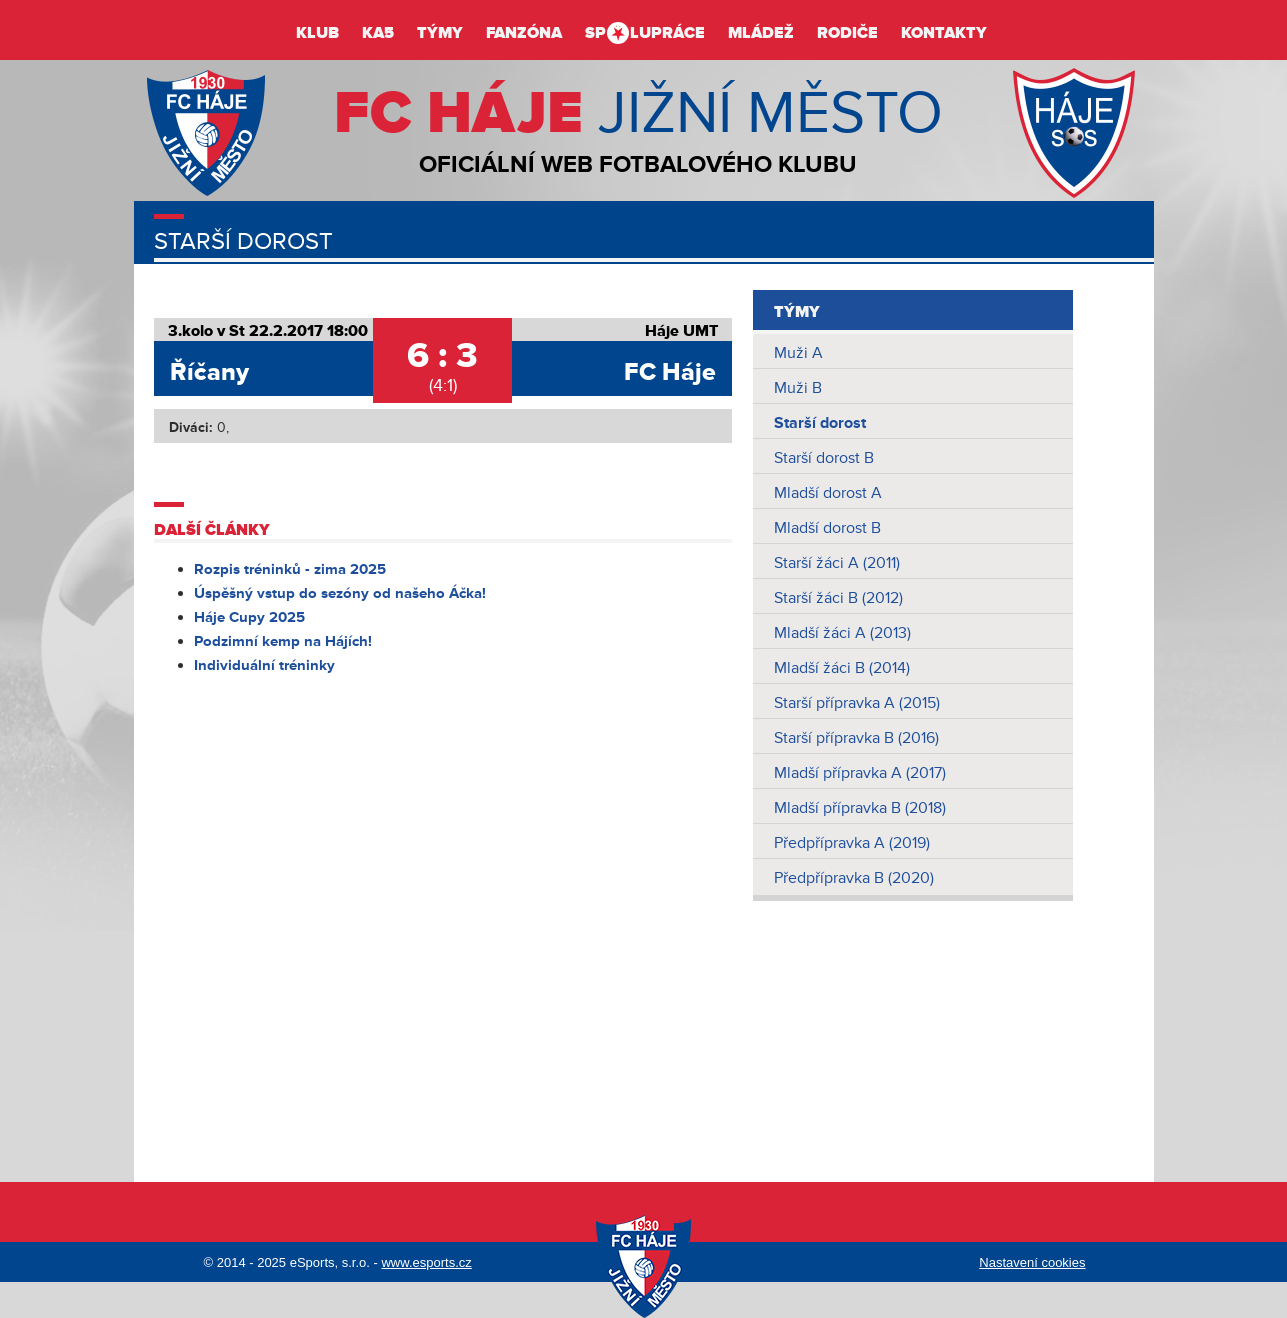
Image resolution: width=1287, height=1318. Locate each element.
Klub (317, 33)
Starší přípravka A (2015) (857, 703)
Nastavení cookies (1032, 1262)
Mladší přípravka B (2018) (860, 808)
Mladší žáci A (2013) (842, 633)
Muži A (798, 353)
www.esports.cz (426, 1262)
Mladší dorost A (828, 493)
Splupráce (645, 33)
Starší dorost (820, 423)
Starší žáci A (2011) (837, 563)
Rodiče (847, 33)
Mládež (761, 33)
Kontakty (944, 33)
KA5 (378, 33)
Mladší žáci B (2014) (842, 668)
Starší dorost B (824, 458)
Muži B (798, 388)
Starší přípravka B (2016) (856, 738)
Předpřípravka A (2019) (852, 843)
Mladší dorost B (827, 528)
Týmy (440, 33)
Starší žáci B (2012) (838, 598)
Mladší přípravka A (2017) (860, 773)
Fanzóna (524, 33)
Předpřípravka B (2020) (854, 878)
